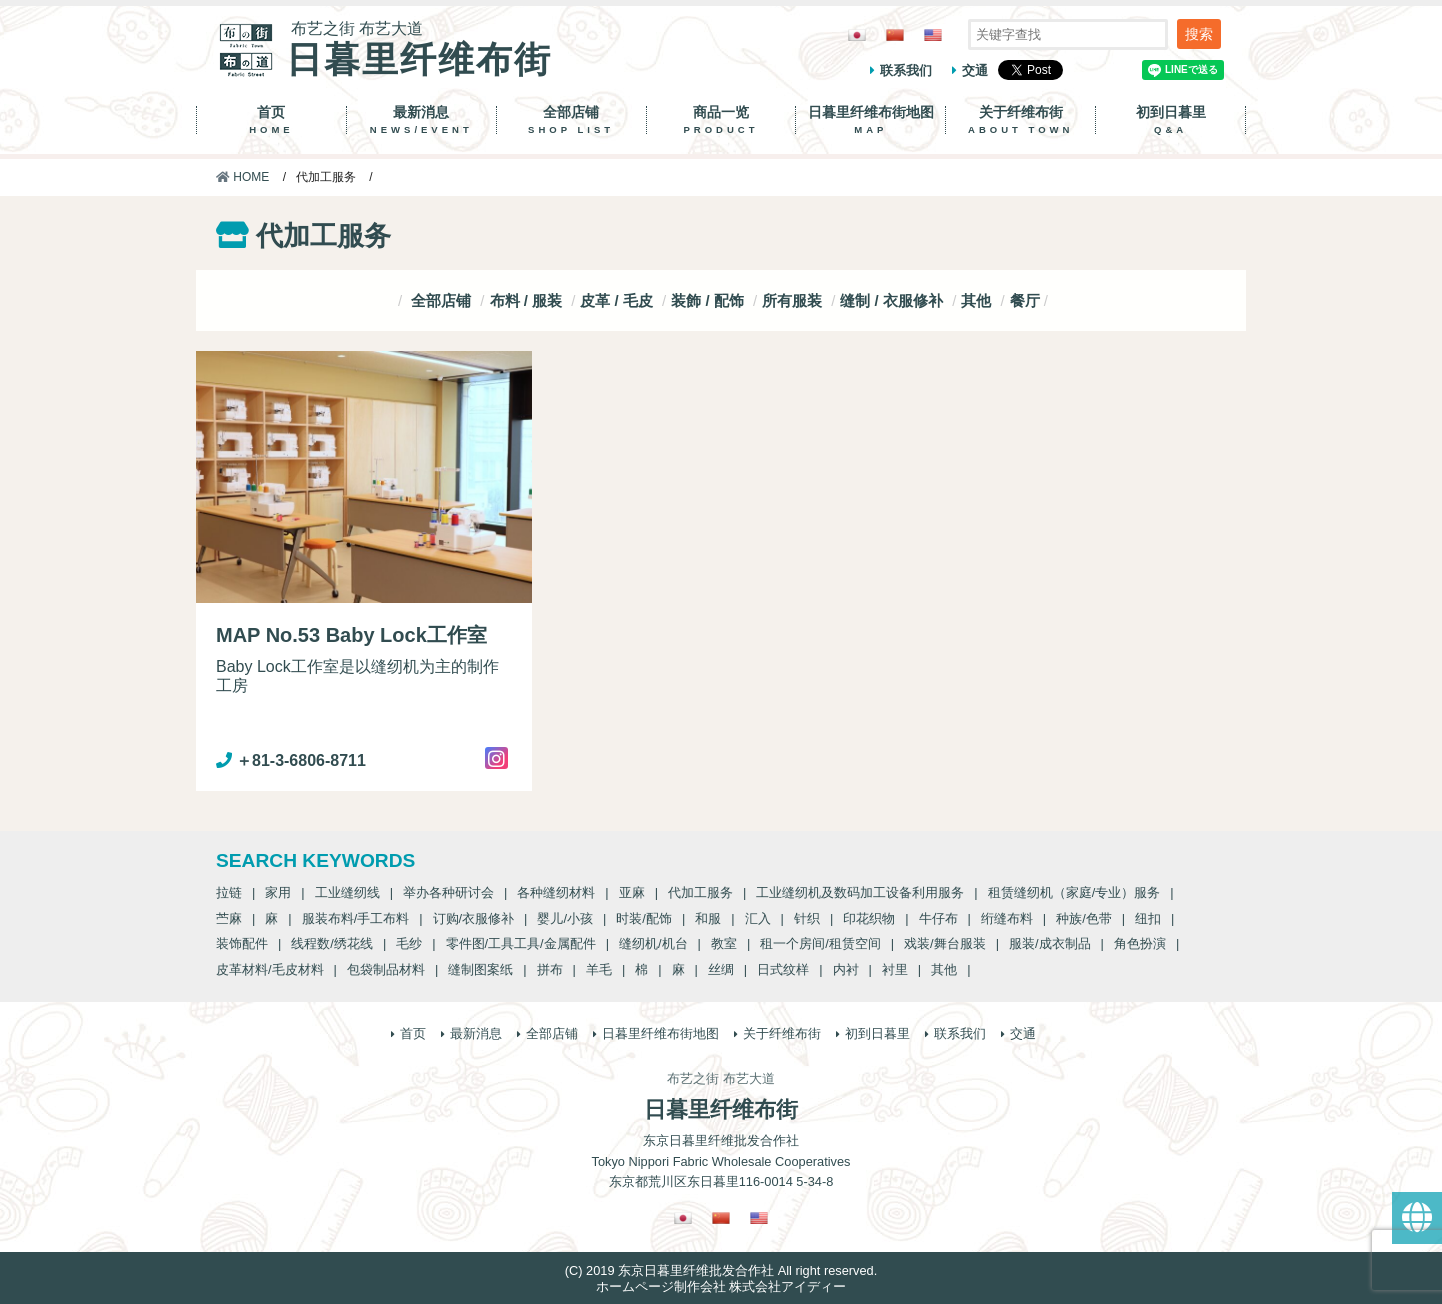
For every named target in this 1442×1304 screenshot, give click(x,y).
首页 (271, 120)
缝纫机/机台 (653, 943)
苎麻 (229, 918)
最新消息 (421, 120)
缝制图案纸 (480, 969)
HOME (242, 177)
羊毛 (599, 969)
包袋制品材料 (386, 969)
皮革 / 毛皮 (616, 300)
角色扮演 (1140, 943)
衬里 (895, 969)
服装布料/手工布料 (356, 918)
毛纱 (409, 943)
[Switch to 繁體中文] (895, 34)
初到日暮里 (1170, 120)
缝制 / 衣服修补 (891, 300)
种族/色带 (1084, 918)
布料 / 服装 (526, 300)
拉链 (229, 892)
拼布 (550, 969)
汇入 (758, 918)
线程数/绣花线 (332, 943)
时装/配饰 (644, 918)
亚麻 (632, 892)
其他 (976, 300)
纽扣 (1148, 918)
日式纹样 (783, 969)
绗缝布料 (1007, 918)
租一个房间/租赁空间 (820, 943)
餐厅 (1025, 300)
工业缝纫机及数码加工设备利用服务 (860, 892)
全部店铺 (571, 120)
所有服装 (792, 300)
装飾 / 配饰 (707, 300)
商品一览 (721, 120)
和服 (708, 918)
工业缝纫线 (347, 892)
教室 (724, 943)
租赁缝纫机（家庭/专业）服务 (1074, 892)
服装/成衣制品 (1050, 943)
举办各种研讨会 (448, 892)
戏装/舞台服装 (945, 943)
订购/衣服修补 (474, 918)
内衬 (846, 969)
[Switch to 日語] (857, 34)
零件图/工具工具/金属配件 (521, 943)
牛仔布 (938, 918)
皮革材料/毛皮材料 (270, 969)
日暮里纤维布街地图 (870, 120)
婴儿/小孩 (565, 918)
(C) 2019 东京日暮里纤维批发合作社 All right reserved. (721, 1270)
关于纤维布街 (1020, 120)
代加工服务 (700, 892)
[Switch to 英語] (933, 34)
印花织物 (869, 918)
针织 (807, 918)
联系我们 (906, 70)
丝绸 (721, 969)
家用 (278, 892)
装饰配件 (242, 943)
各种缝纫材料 (556, 892)
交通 (975, 70)
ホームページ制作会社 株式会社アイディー (721, 1286)
